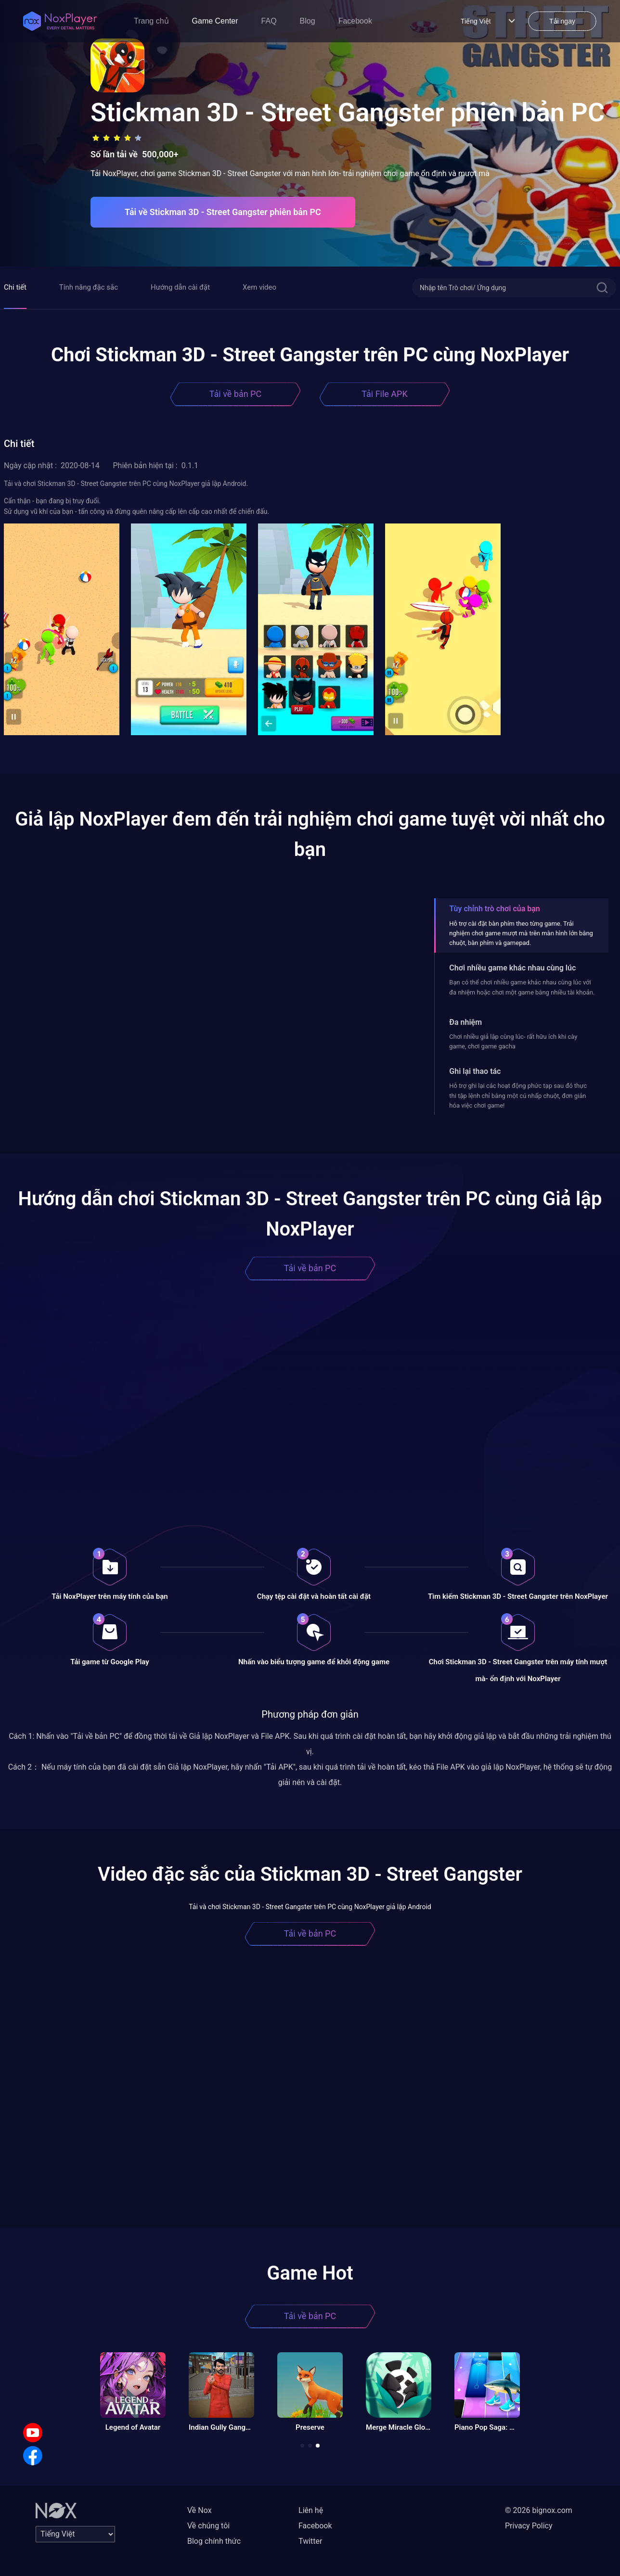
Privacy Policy (529, 2525)
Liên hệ (310, 2510)
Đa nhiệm (465, 1022)
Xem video (259, 287)
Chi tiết (15, 287)
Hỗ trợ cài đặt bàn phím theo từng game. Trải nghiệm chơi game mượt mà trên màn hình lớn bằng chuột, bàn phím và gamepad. (521, 933)
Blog (307, 21)
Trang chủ (151, 21)
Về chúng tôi (208, 2525)
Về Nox (199, 2510)
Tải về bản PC (235, 394)
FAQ (269, 21)
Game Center (215, 21)
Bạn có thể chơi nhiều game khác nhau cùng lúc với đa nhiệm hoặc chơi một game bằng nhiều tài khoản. (521, 987)
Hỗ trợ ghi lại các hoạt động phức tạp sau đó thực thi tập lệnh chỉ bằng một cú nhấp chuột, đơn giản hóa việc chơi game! (518, 1095)
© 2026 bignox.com (538, 2510)
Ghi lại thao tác (475, 1071)
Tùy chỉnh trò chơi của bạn (494, 908)
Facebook (355, 21)
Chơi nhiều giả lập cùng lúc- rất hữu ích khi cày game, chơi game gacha (513, 1041)
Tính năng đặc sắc (88, 287)
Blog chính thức (214, 2541)
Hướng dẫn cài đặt (180, 287)
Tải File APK (384, 394)
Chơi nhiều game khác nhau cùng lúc (512, 967)
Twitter (310, 2541)
